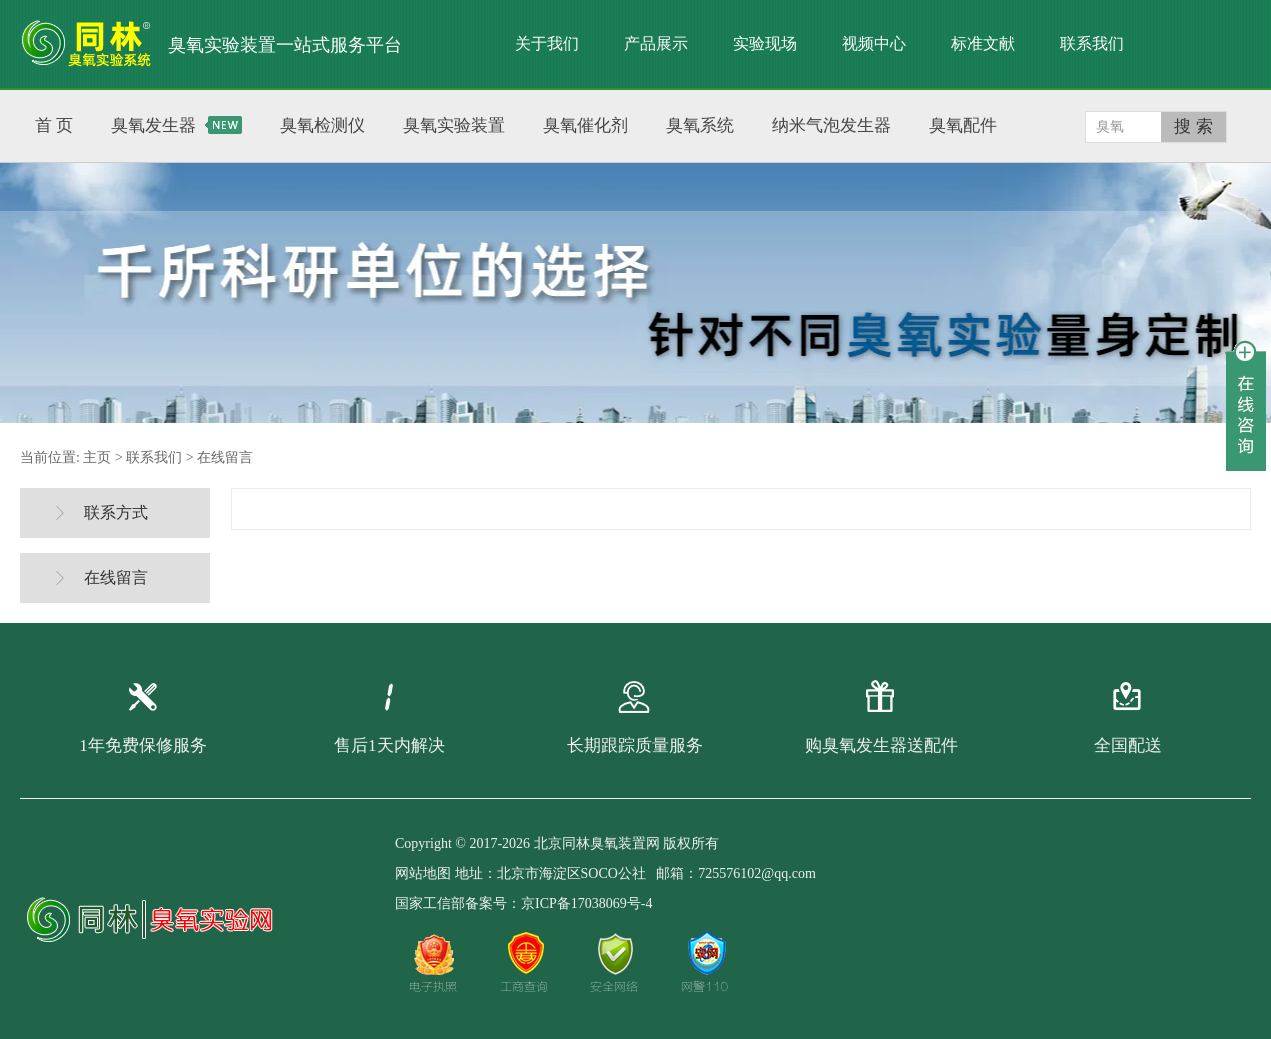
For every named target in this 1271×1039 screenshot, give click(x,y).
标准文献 (983, 43)
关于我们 (547, 43)
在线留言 (225, 457)
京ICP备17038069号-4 (586, 903)
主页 (97, 457)
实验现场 (765, 43)
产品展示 (656, 43)
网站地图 (423, 873)
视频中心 (874, 43)
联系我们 (1092, 43)
